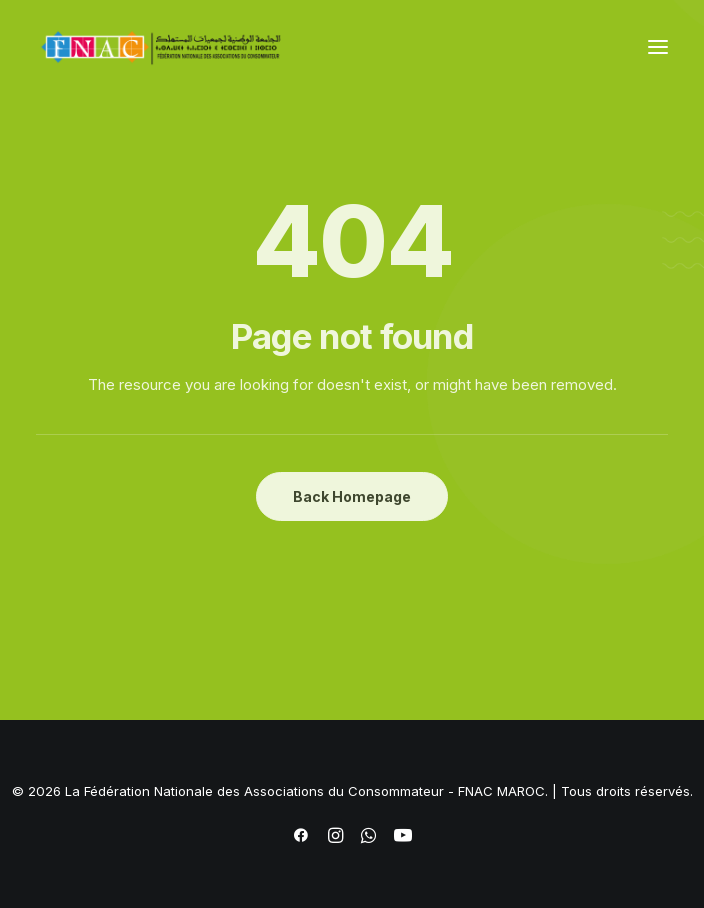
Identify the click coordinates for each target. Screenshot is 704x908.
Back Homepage (352, 496)
